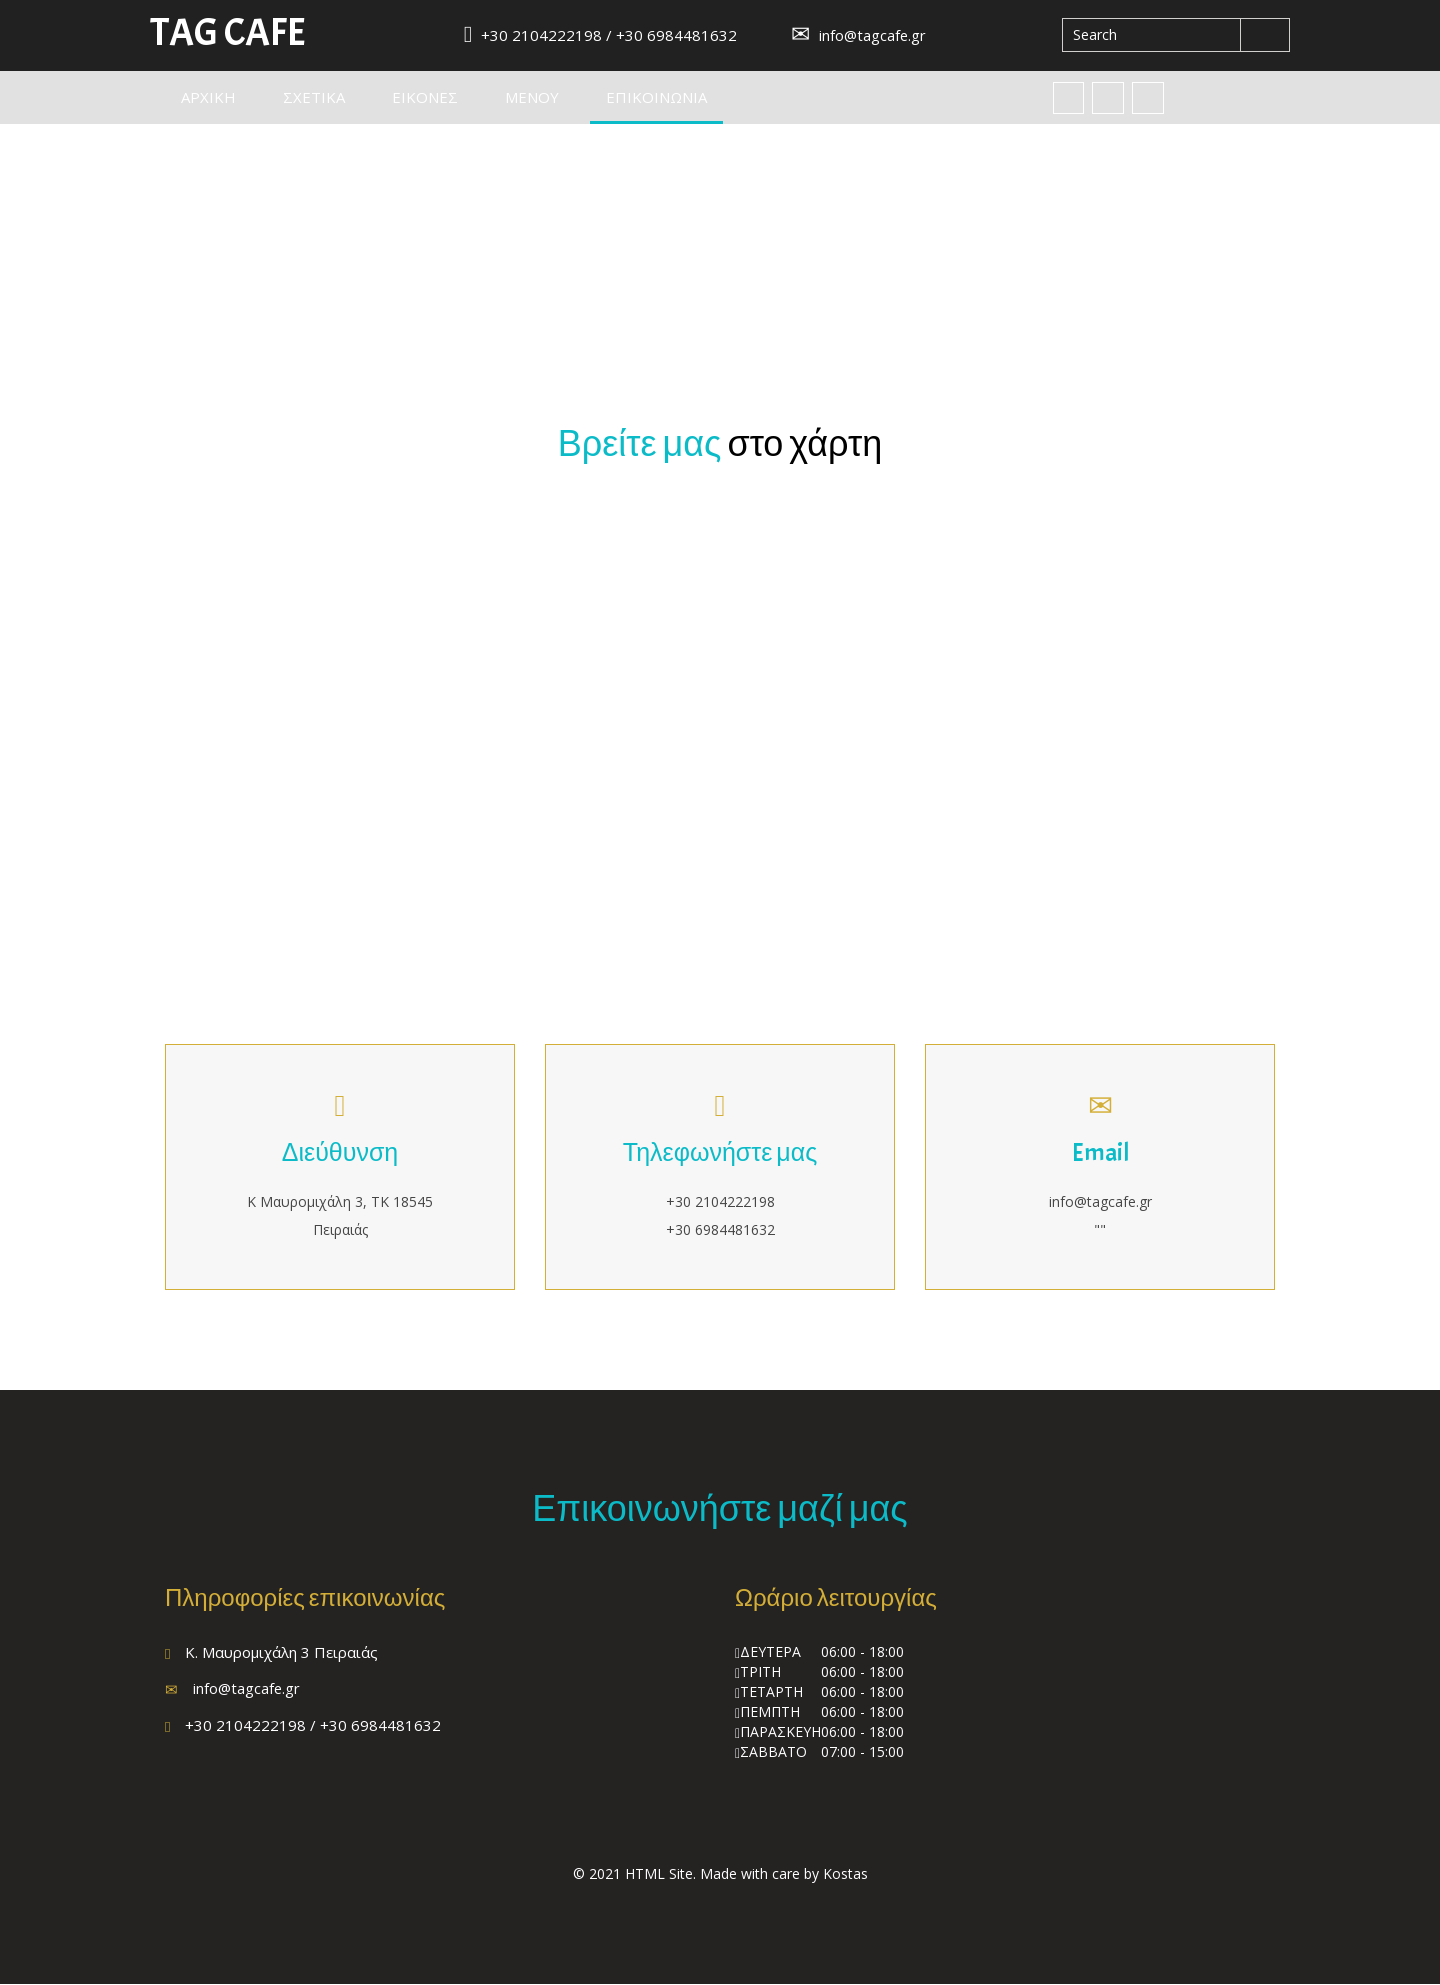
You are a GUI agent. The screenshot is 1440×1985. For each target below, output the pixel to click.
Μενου (532, 98)
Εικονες (425, 98)
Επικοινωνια (664, 97)
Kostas (845, 1874)
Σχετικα (314, 98)
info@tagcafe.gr (858, 35)
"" (1100, 1230)
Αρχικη (208, 98)
